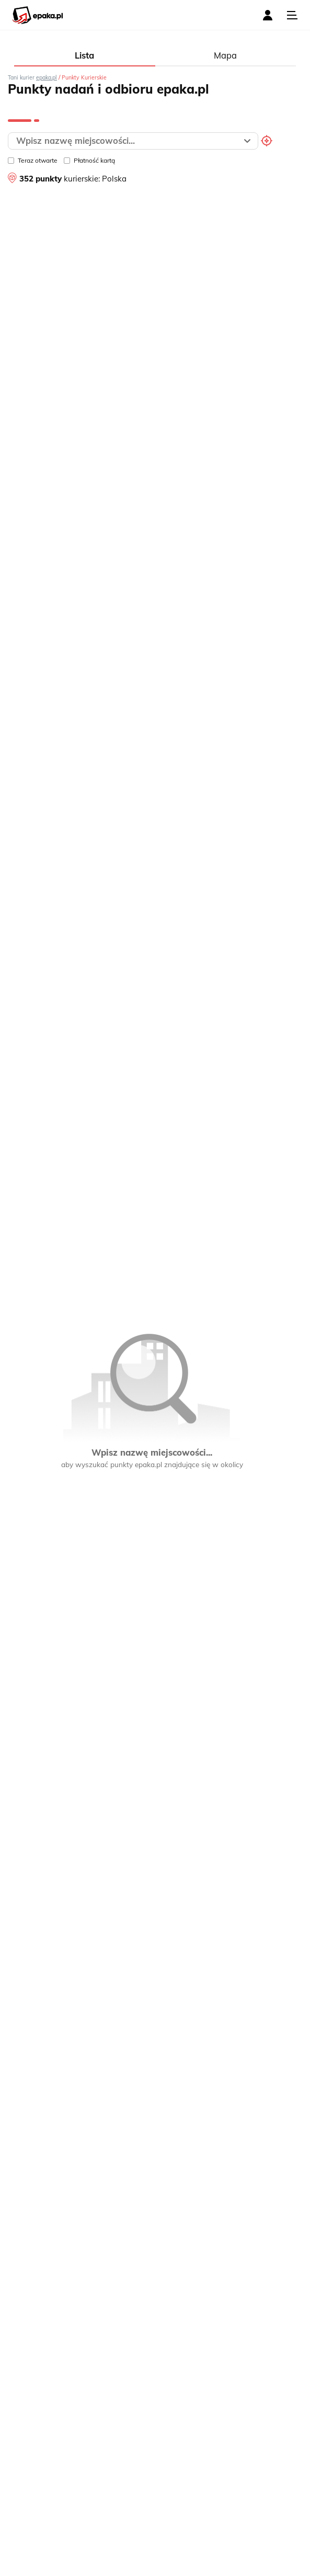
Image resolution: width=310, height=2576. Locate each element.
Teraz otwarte (33, 160)
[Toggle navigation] (292, 15)
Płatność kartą (89, 160)
